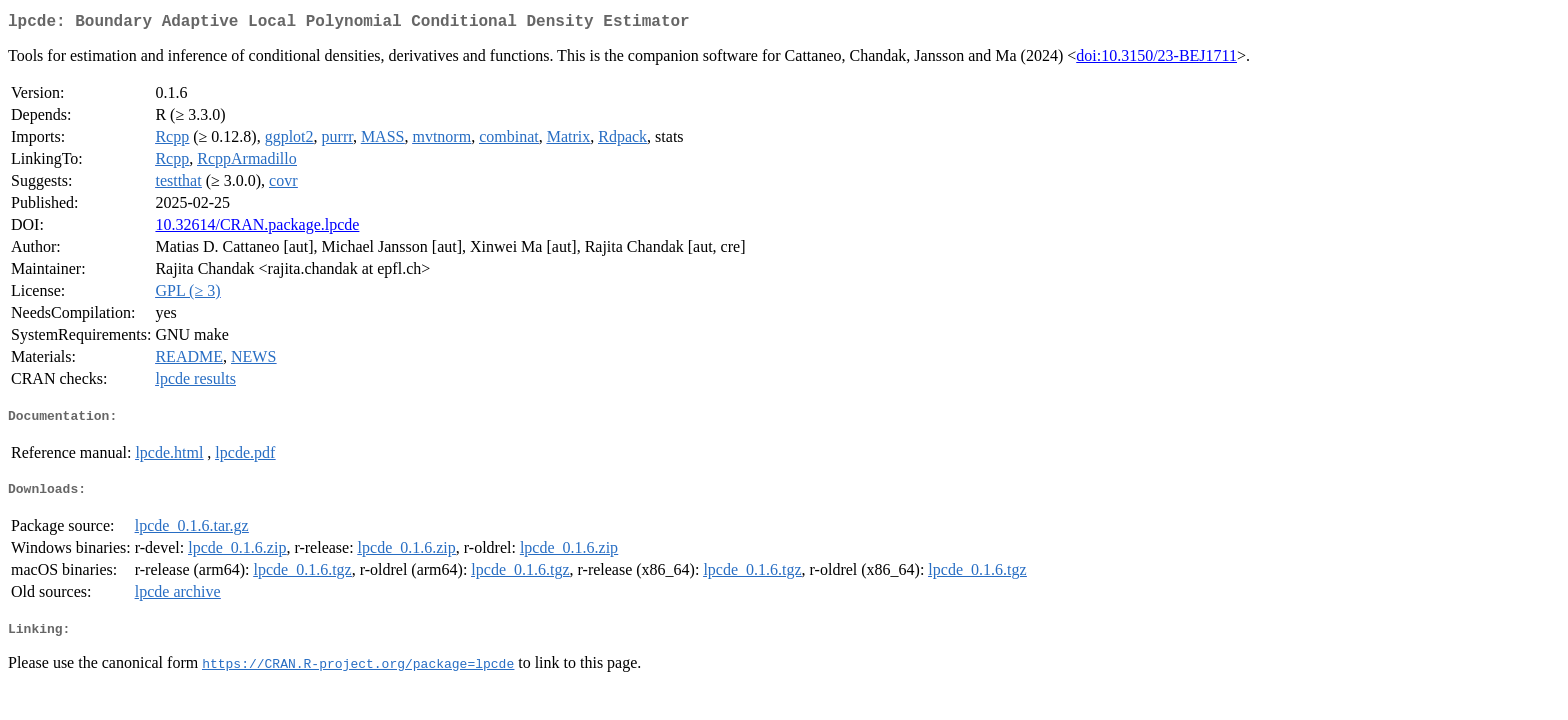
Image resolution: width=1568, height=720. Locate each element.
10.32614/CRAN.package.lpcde (257, 228)
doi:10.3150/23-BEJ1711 (1156, 59)
